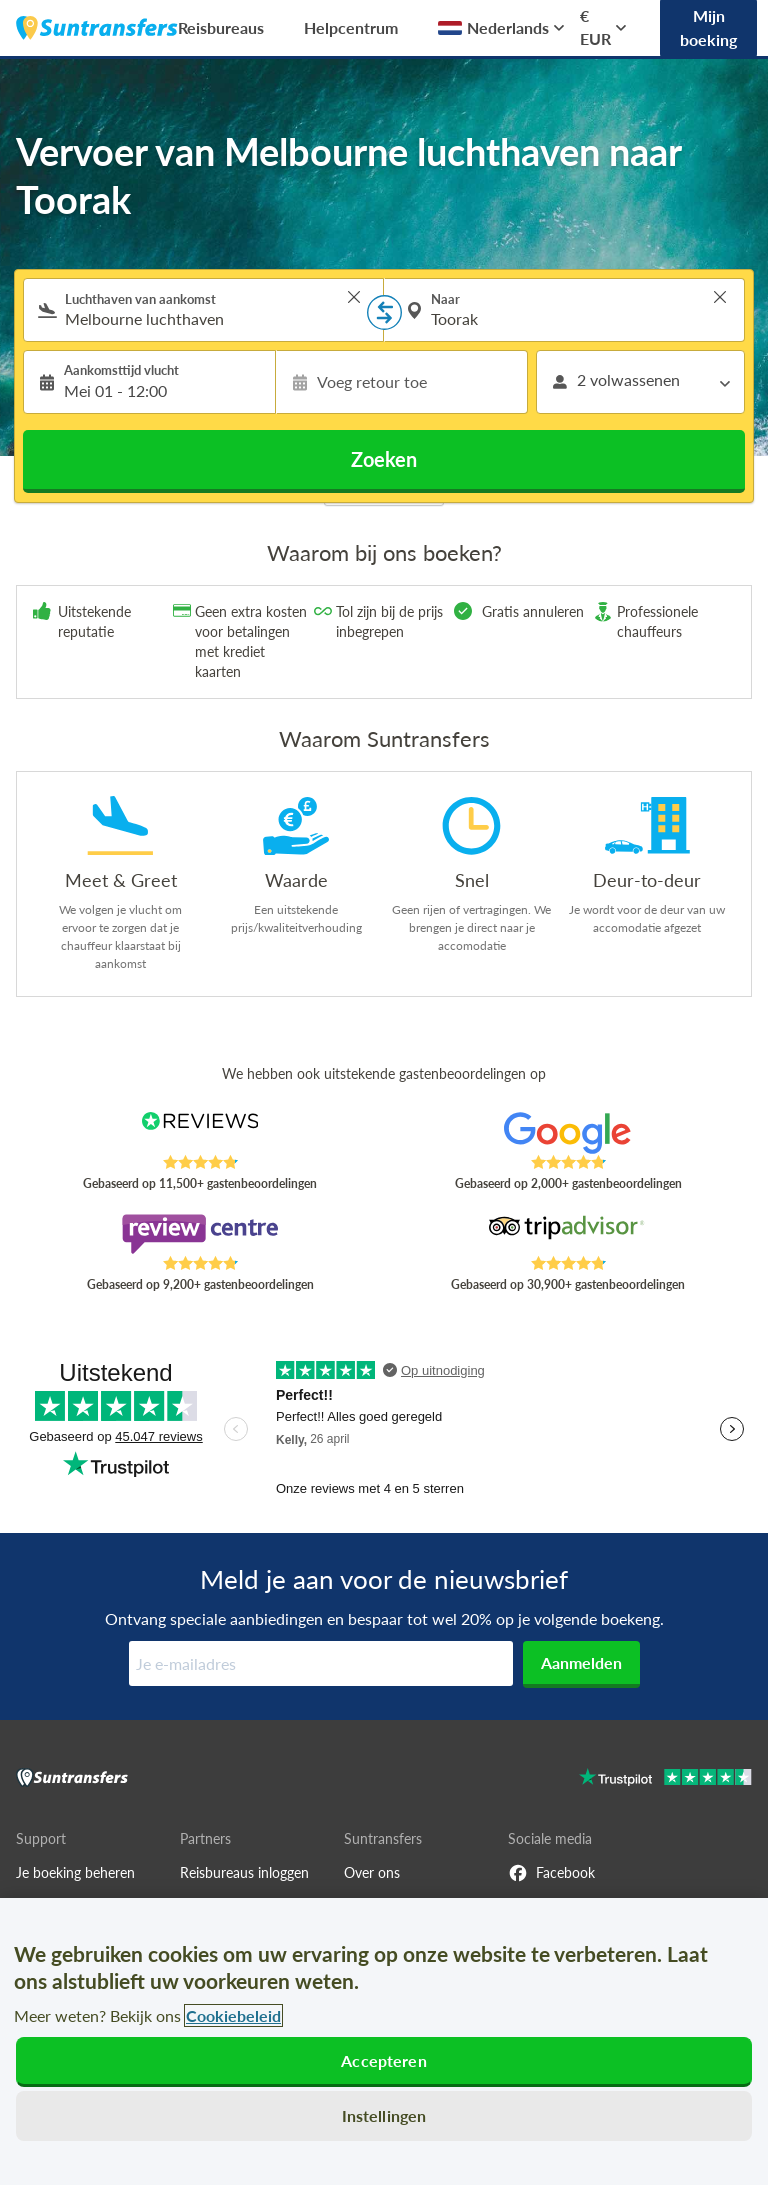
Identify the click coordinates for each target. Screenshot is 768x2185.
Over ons (372, 1872)
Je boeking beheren (75, 1872)
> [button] (354, 297)
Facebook (551, 1873)
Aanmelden (581, 1662)
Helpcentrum (351, 27)
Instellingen (384, 2115)
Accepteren (384, 2060)
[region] (384, 2041)
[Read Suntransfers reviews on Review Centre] (200, 1234)
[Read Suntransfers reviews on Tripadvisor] (568, 1234)
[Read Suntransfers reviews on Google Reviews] (568, 1133)
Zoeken (384, 459)
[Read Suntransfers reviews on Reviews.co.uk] (200, 1133)
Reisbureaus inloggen (244, 1872)
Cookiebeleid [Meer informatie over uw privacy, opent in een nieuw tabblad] (233, 2015)
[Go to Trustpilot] (665, 1779)
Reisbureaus (221, 27)
